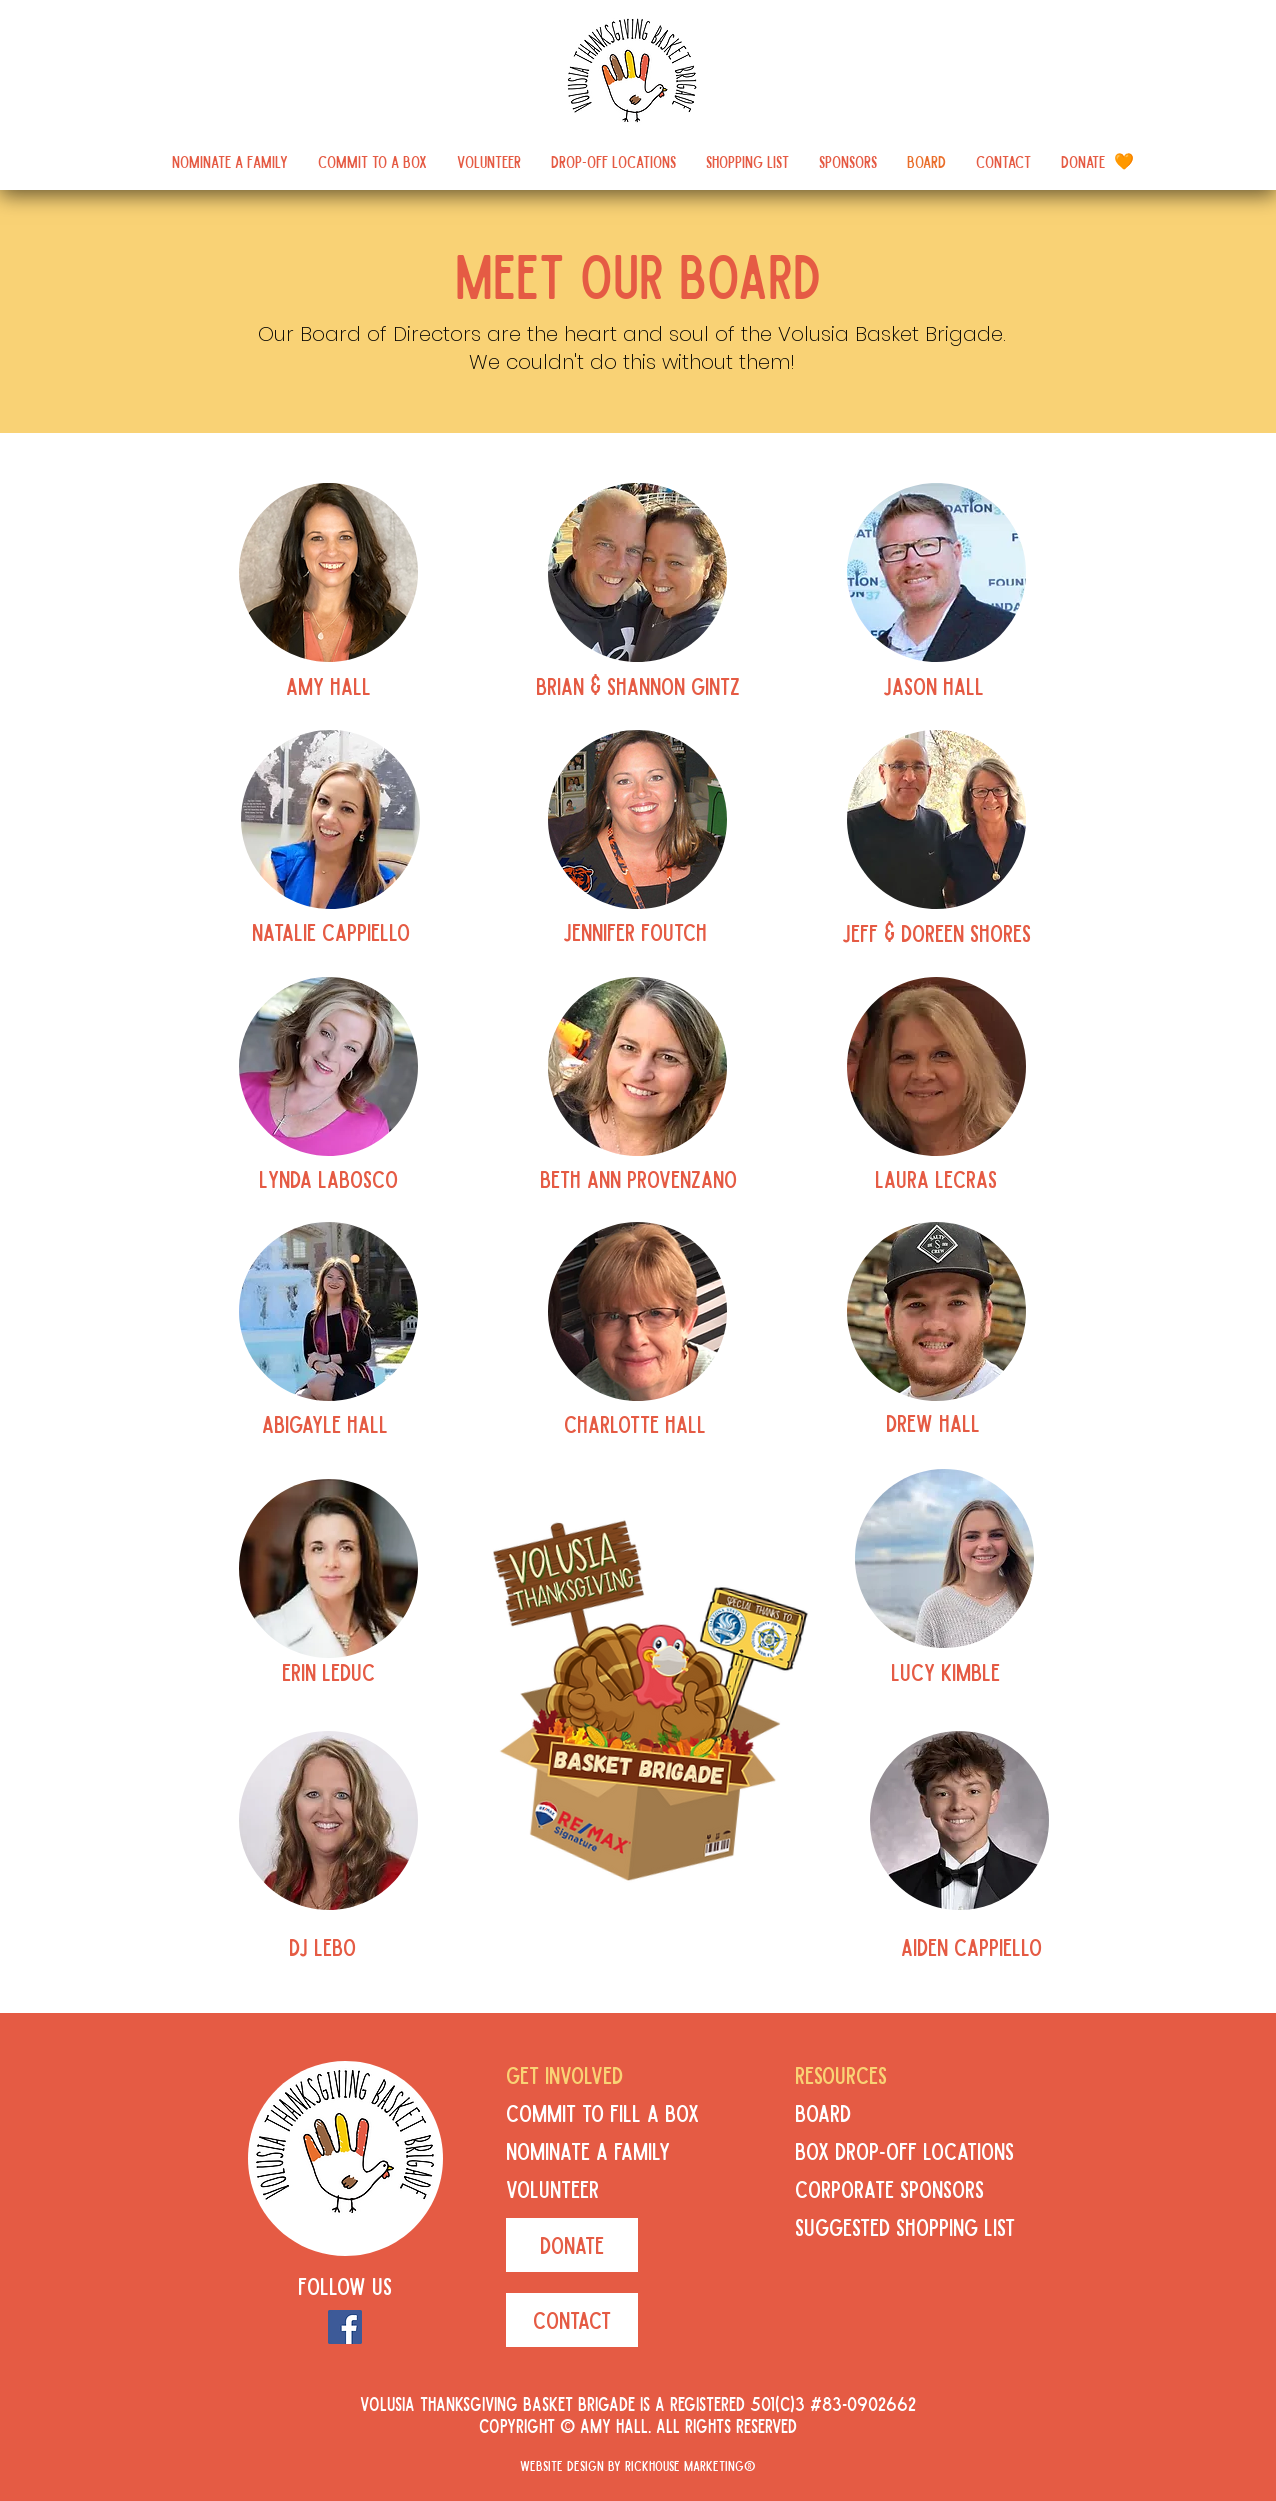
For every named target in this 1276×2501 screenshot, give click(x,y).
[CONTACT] (572, 2320)
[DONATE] (572, 2245)
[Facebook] (345, 2327)
